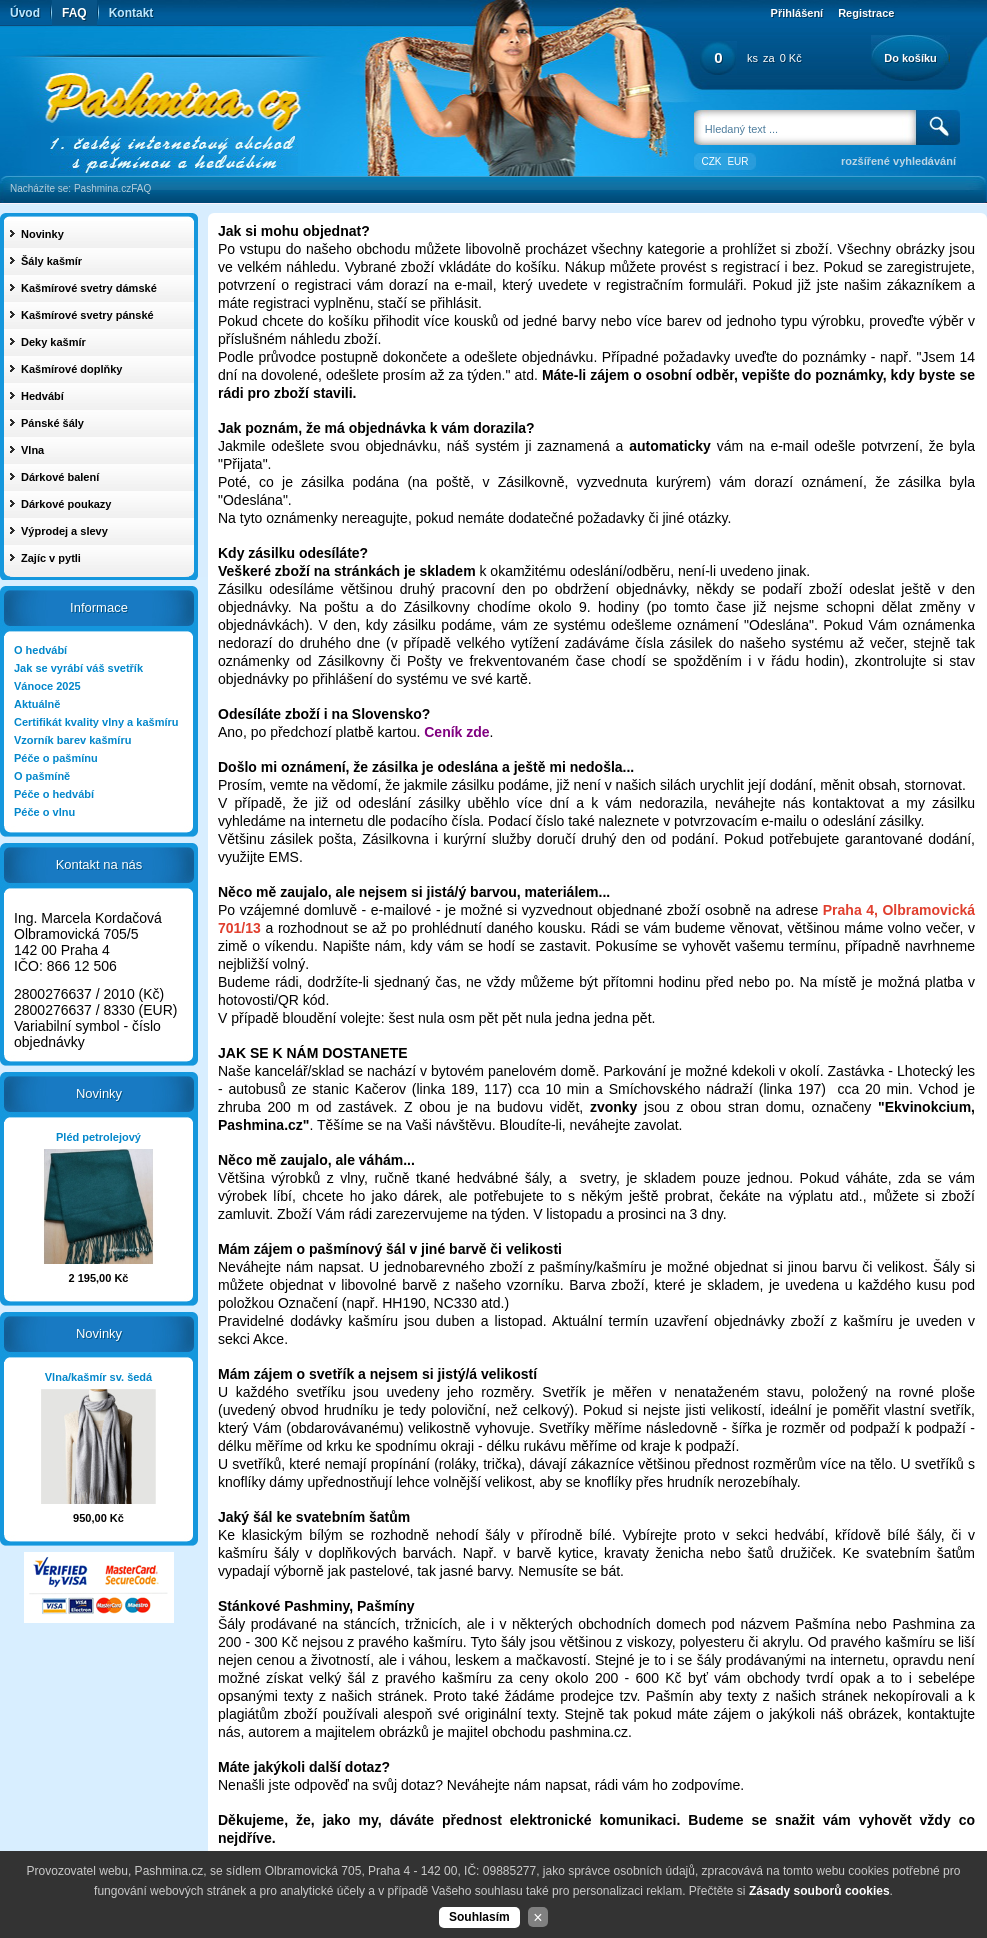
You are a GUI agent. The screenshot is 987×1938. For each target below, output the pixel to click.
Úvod (25, 13)
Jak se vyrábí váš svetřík (78, 668)
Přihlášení (797, 13)
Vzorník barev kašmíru (72, 740)
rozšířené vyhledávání (898, 161)
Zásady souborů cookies (819, 1891)
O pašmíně (42, 776)
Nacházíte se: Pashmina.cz (70, 188)
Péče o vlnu (44, 812)
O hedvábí (40, 650)
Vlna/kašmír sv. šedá (98, 1377)
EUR (737, 161)
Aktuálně (37, 704)
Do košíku (910, 58)
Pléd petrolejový (98, 1137)
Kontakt (131, 13)
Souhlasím (479, 1917)
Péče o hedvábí (54, 794)
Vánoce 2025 (47, 686)
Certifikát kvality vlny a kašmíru (96, 722)
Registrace (866, 13)
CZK (711, 161)
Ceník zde (456, 732)
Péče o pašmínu (56, 758)
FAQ (74, 13)
